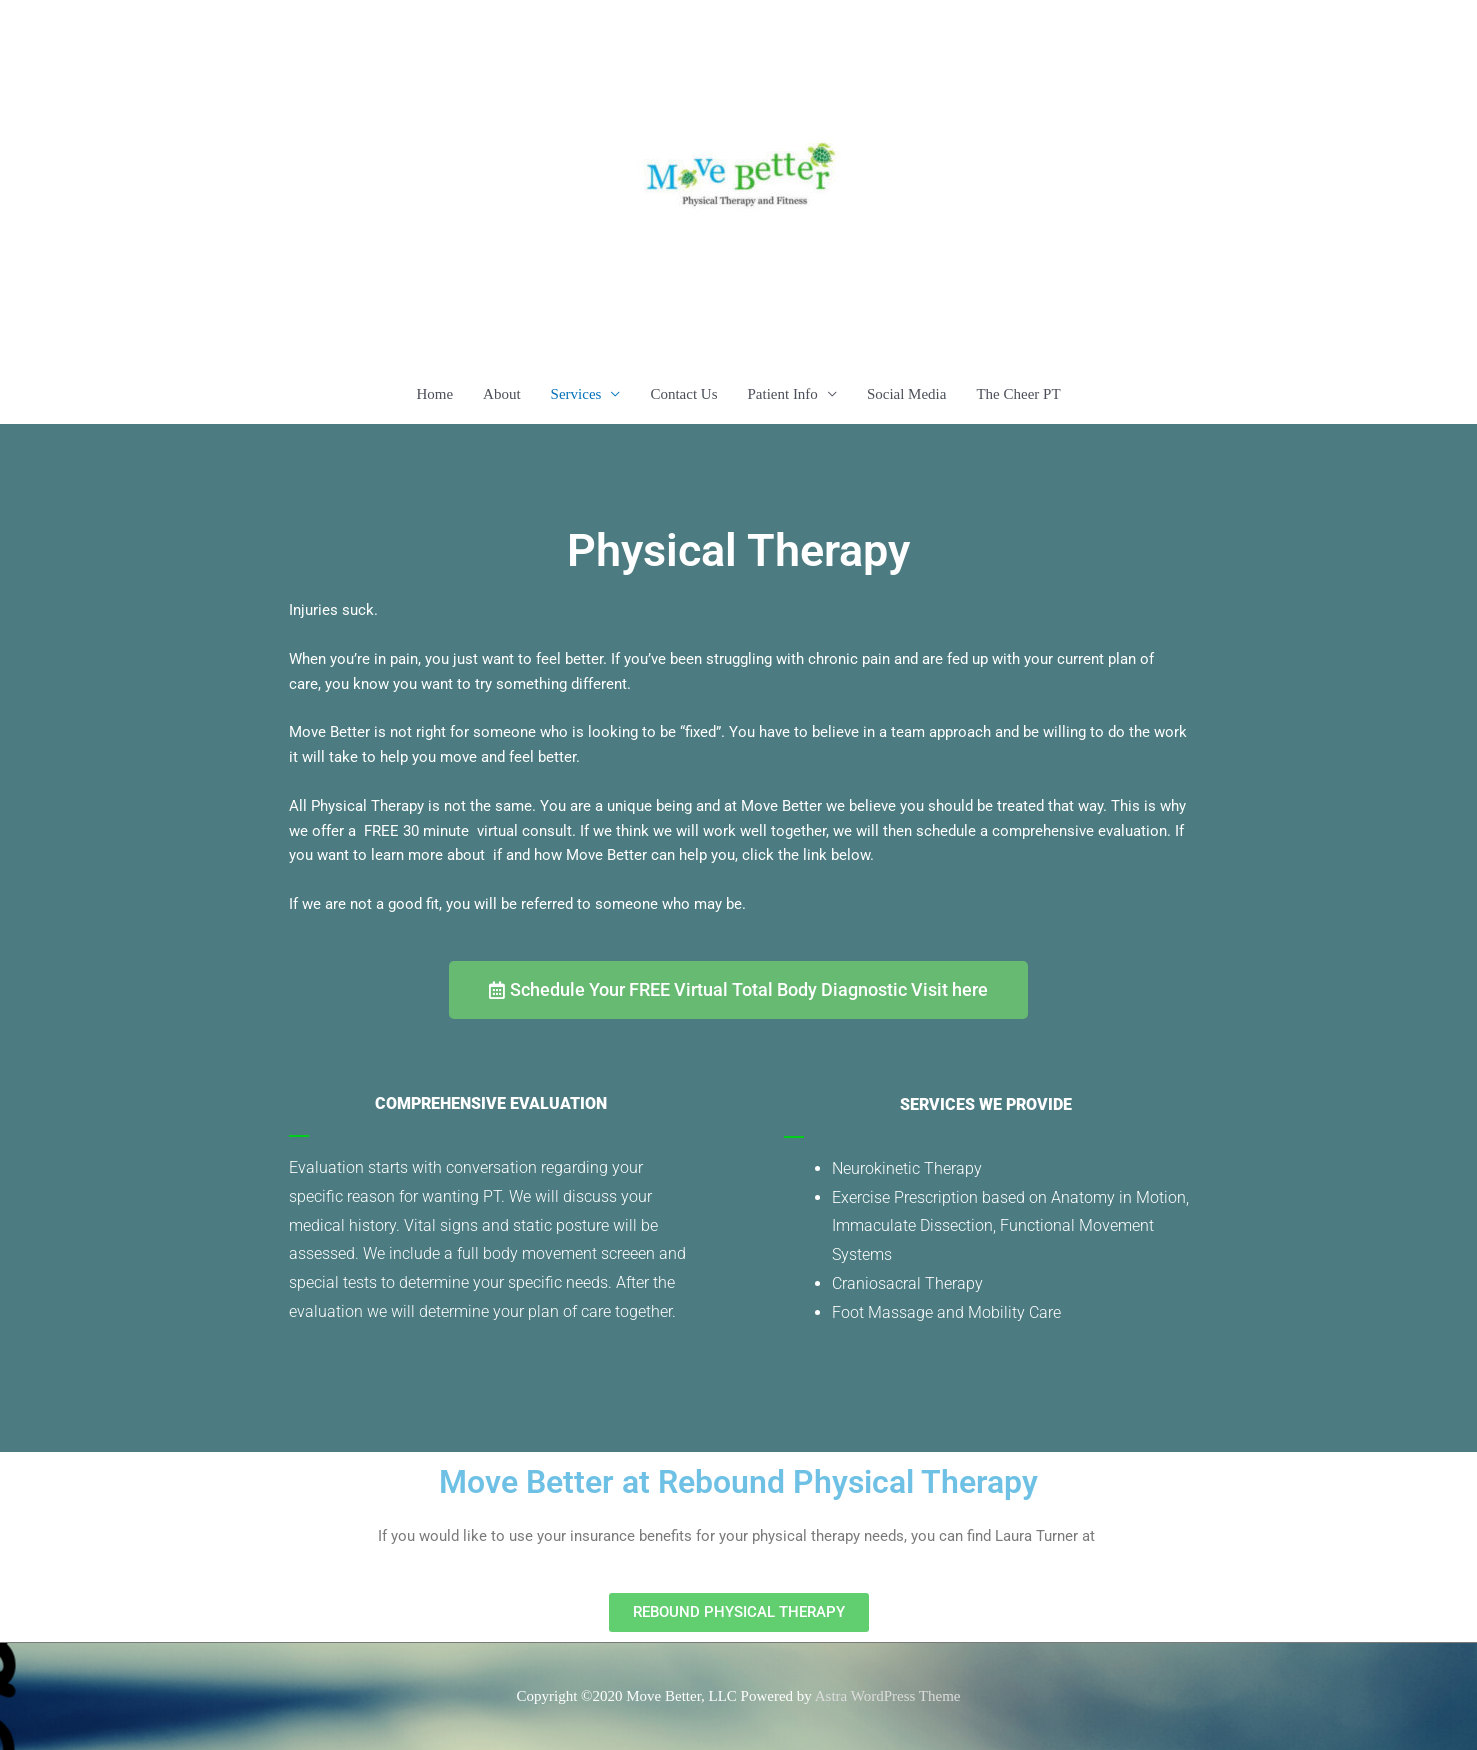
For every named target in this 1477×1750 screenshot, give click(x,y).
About (502, 394)
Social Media (907, 394)
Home (434, 394)
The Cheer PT (1018, 394)
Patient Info (782, 394)
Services (576, 394)
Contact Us (683, 394)
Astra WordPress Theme (888, 1696)
